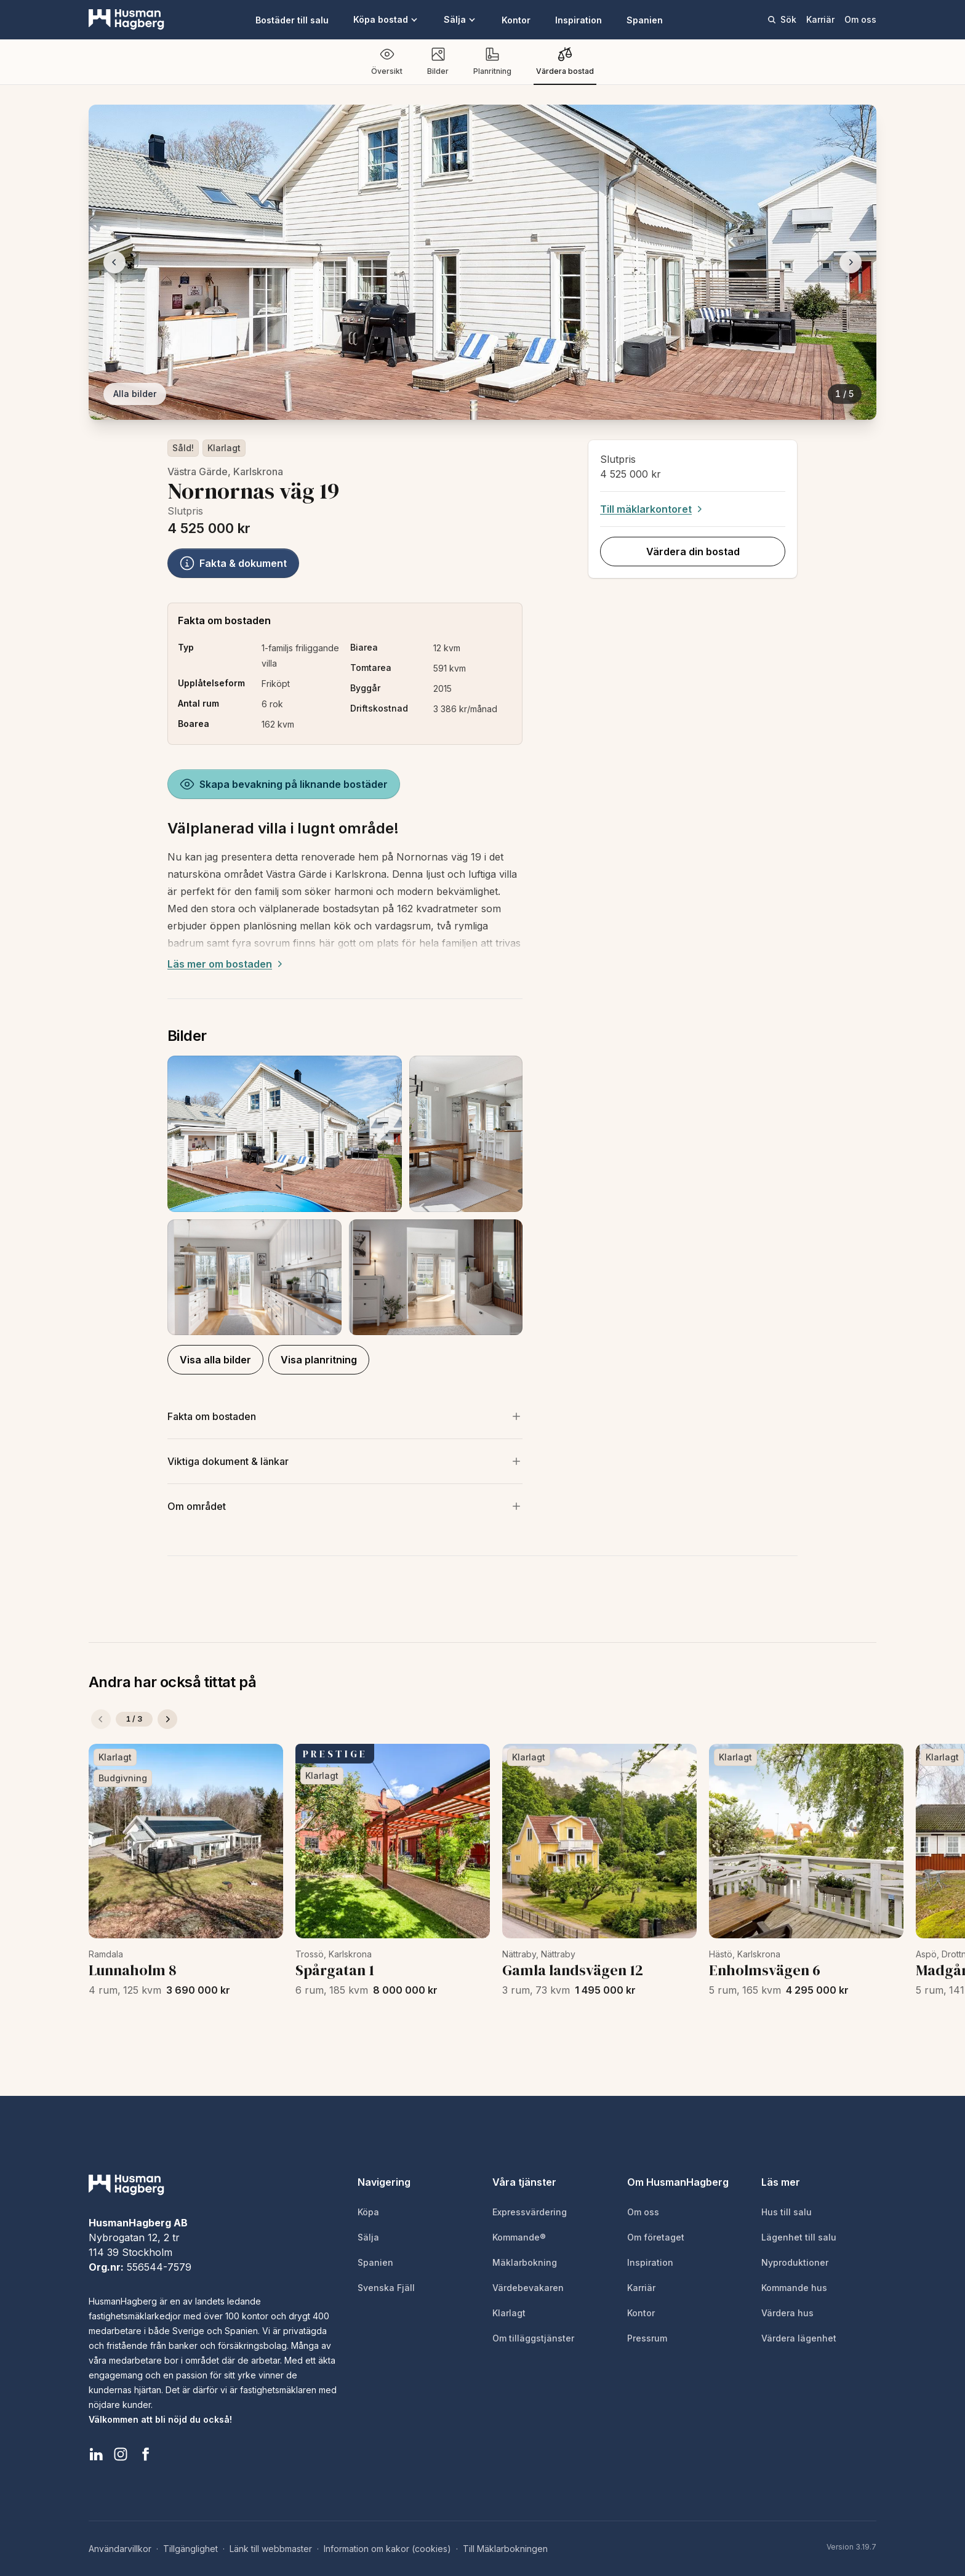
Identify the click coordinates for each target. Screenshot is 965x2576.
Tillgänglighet (190, 2548)
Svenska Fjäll (386, 2287)
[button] (345, 1195)
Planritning (492, 61)
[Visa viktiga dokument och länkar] (345, 1461)
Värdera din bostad (692, 551)
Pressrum (647, 2338)
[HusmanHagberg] (126, 19)
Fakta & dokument (233, 563)
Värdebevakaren (528, 2287)
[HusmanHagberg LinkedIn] (96, 2454)
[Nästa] (167, 1719)
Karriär (820, 19)
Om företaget (655, 2237)
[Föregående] (101, 1719)
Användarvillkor (120, 2548)
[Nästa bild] (850, 262)
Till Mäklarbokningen (505, 2548)
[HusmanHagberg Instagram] (120, 2454)
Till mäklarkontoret (652, 509)
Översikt (386, 61)
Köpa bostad (386, 19)
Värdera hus (787, 2313)
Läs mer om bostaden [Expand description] (226, 964)
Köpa (368, 2212)
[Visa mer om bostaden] (345, 1416)
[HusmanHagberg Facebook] (145, 2454)
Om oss (860, 19)
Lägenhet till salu (798, 2237)
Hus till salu (786, 2212)
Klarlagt (224, 448)
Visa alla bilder (215, 1360)
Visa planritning (319, 1360)
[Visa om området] (345, 1506)
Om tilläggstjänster (533, 2338)
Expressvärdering (529, 2212)
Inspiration (578, 20)
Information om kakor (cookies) (387, 2548)
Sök (781, 19)
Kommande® (519, 2237)
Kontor (516, 20)
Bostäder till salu (292, 20)
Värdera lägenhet (798, 2338)
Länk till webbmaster (271, 2548)
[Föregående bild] (114, 262)
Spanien (645, 20)
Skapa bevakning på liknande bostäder (284, 784)
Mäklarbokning (524, 2262)
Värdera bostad (565, 61)
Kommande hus (794, 2287)
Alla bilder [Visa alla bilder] (134, 393)
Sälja (460, 19)
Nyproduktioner (794, 2262)
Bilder (438, 61)
